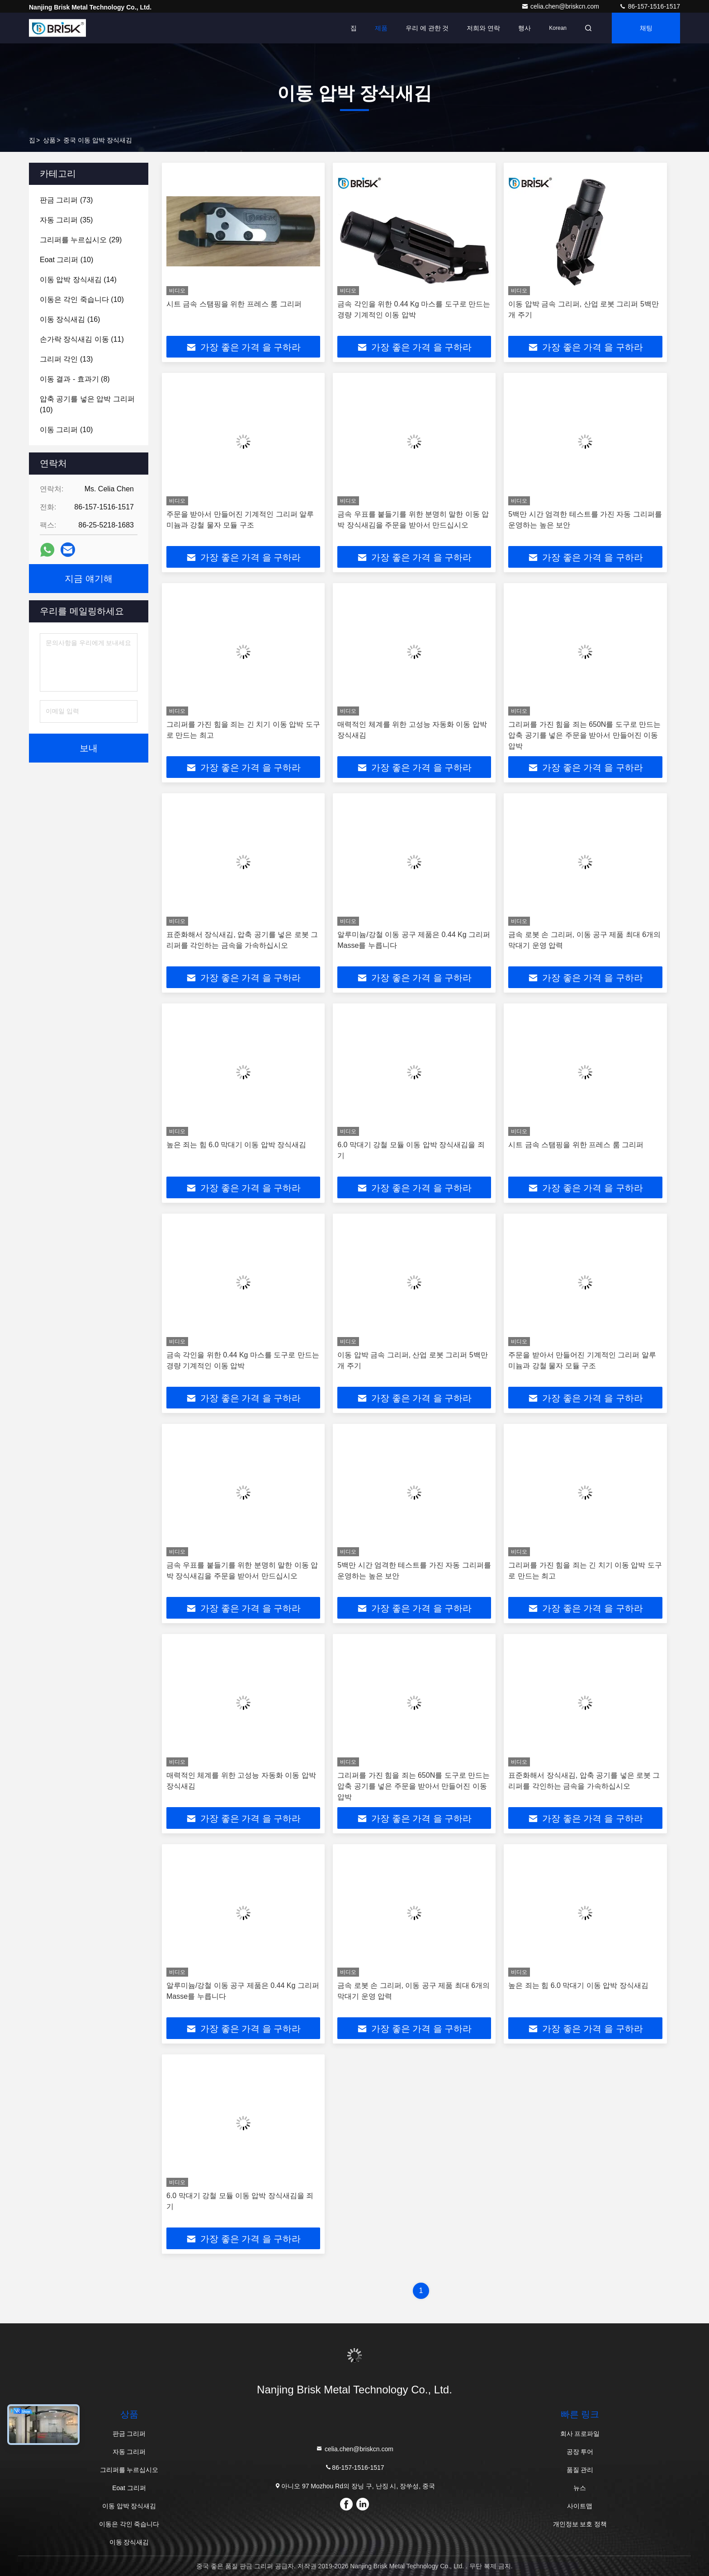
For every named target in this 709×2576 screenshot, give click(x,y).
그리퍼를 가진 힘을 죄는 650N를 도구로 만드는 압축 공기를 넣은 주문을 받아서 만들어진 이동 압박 (584, 735)
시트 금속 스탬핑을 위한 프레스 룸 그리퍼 (234, 304)
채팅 (646, 28)
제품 (381, 28)
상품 (49, 140)
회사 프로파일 (580, 2433)
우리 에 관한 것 (427, 28)
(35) (66, 220)
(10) (66, 260)
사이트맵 (579, 2506)
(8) (75, 379)
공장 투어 (580, 2451)
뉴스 (579, 2487)
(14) (78, 279)
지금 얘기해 (89, 579)
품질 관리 (580, 2469)
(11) (82, 339)
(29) (81, 240)
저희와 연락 (483, 28)
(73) (66, 200)
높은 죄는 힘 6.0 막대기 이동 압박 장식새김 (236, 1145)
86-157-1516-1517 (649, 6)
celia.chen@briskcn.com (561, 6)
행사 (524, 28)
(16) (70, 319)
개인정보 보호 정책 (580, 2524)
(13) (66, 359)
